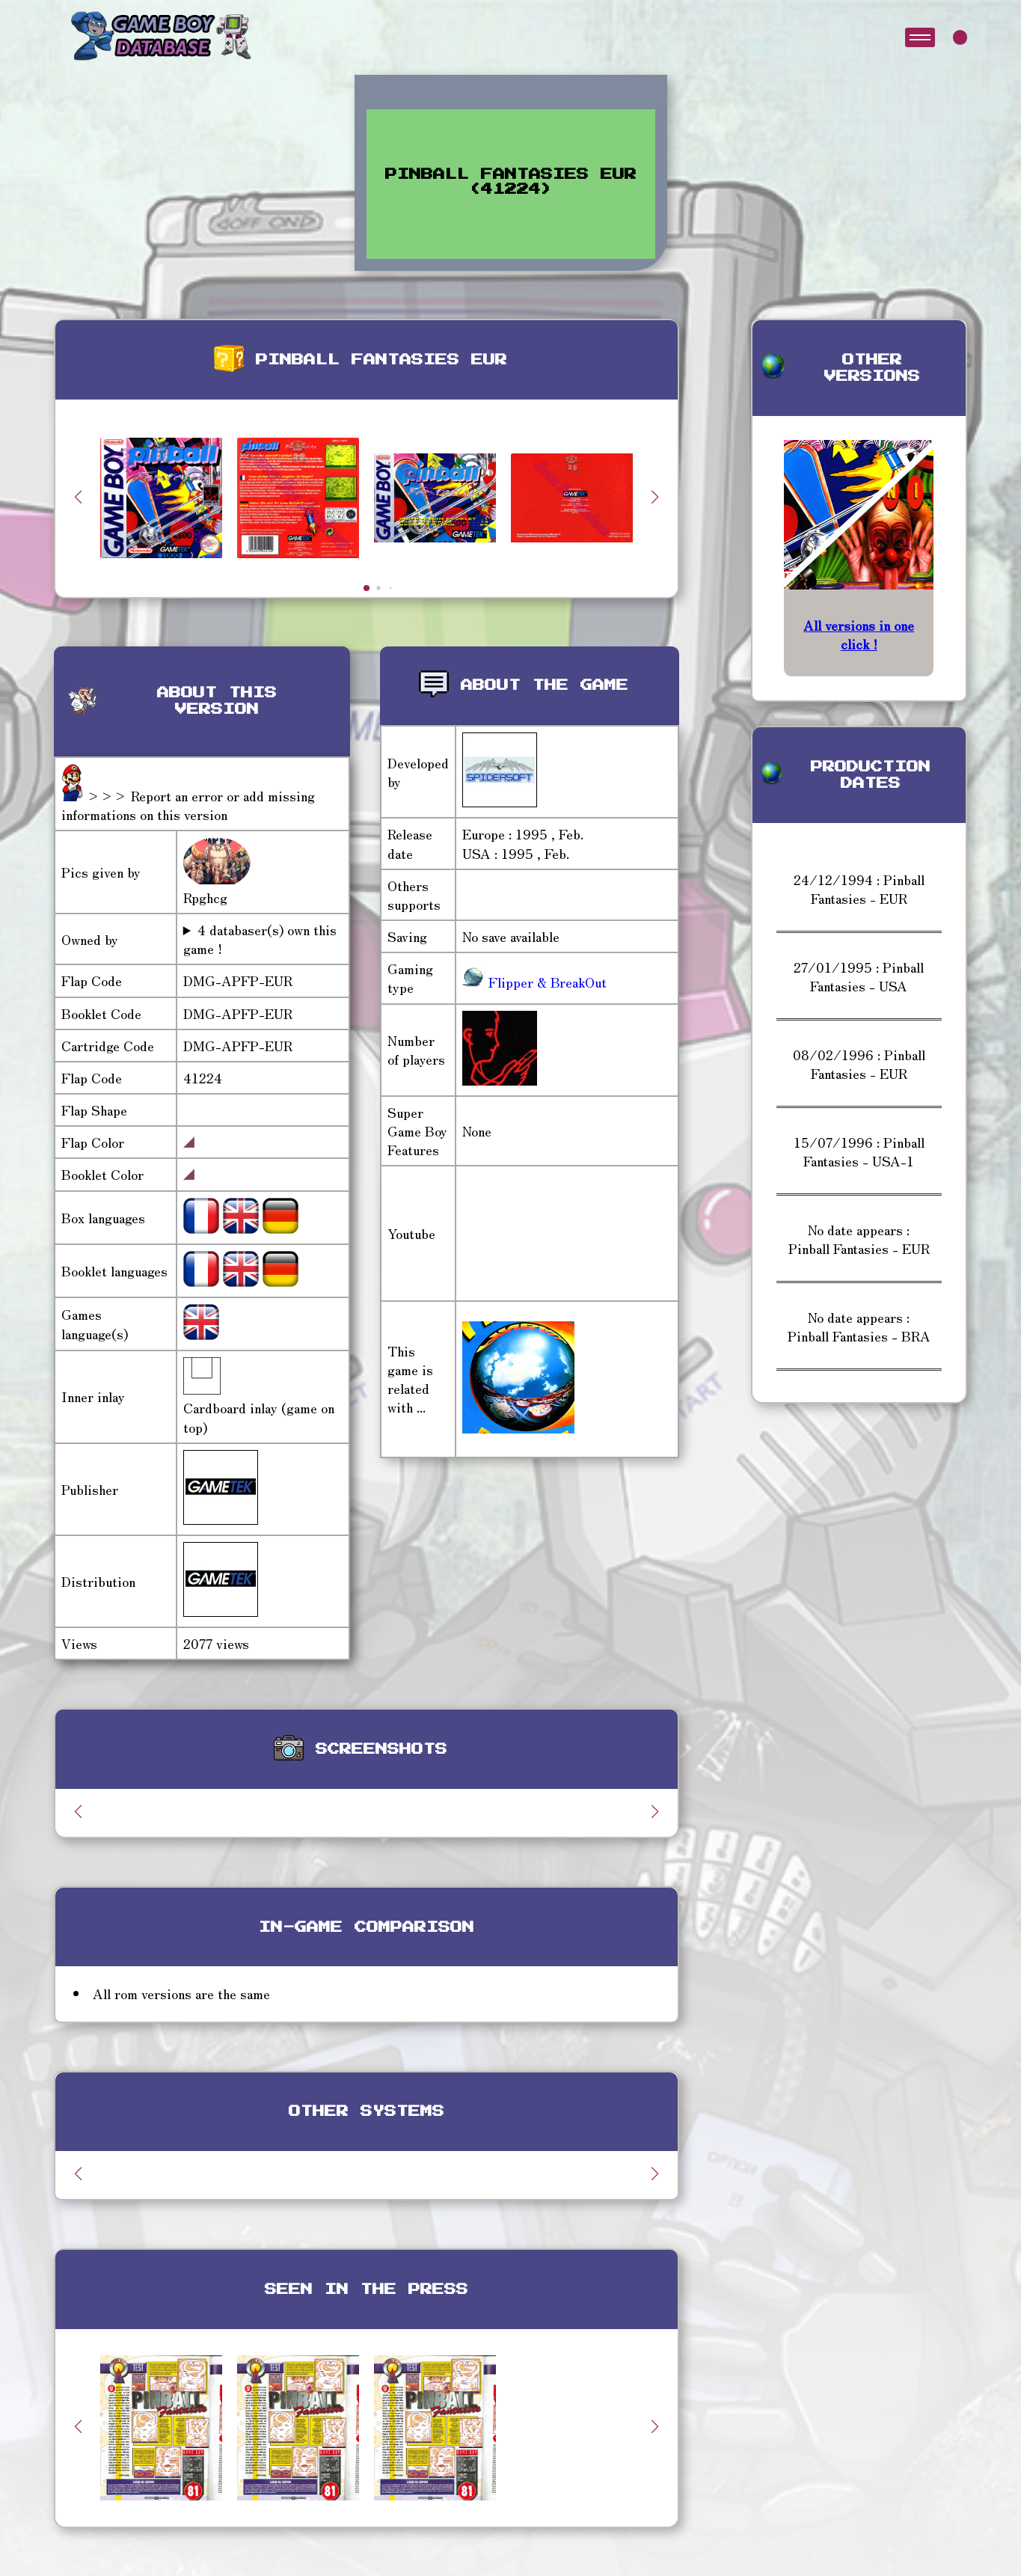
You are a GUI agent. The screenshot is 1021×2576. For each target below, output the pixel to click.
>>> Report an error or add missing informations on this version (188, 805)
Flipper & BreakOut (546, 981)
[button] (655, 497)
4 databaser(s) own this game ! (260, 939)
